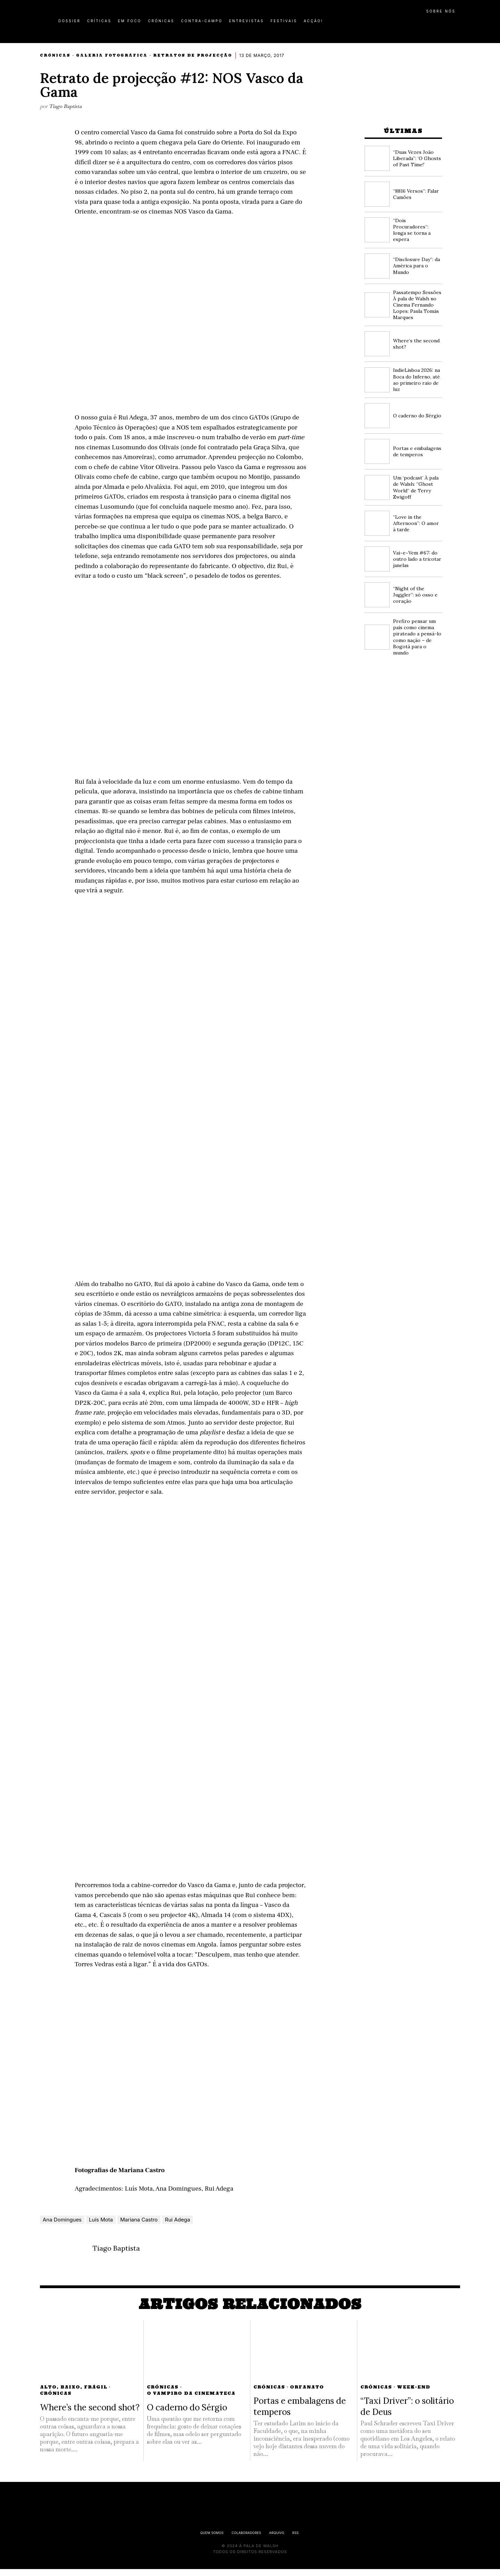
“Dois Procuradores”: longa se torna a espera (412, 230)
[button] (456, 24)
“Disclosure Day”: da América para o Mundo (416, 265)
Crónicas (55, 55)
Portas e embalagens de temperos (417, 451)
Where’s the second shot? (90, 2414)
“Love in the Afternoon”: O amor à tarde (416, 523)
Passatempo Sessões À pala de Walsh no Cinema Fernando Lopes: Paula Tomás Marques (417, 304)
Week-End (413, 2393)
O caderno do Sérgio (417, 415)
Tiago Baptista (65, 106)
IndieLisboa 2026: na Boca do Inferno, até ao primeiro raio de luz (416, 379)
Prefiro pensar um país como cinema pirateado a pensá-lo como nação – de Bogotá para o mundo (417, 637)
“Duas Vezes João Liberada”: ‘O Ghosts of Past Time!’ (417, 158)
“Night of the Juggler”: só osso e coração (415, 594)
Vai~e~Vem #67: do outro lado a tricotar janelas (417, 559)
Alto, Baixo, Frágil (73, 2393)
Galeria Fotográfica (112, 55)
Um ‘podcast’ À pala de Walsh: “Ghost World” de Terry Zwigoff (416, 487)
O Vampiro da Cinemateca (191, 2400)
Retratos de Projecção (192, 55)
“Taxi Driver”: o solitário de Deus (407, 2413)
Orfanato (307, 2393)
